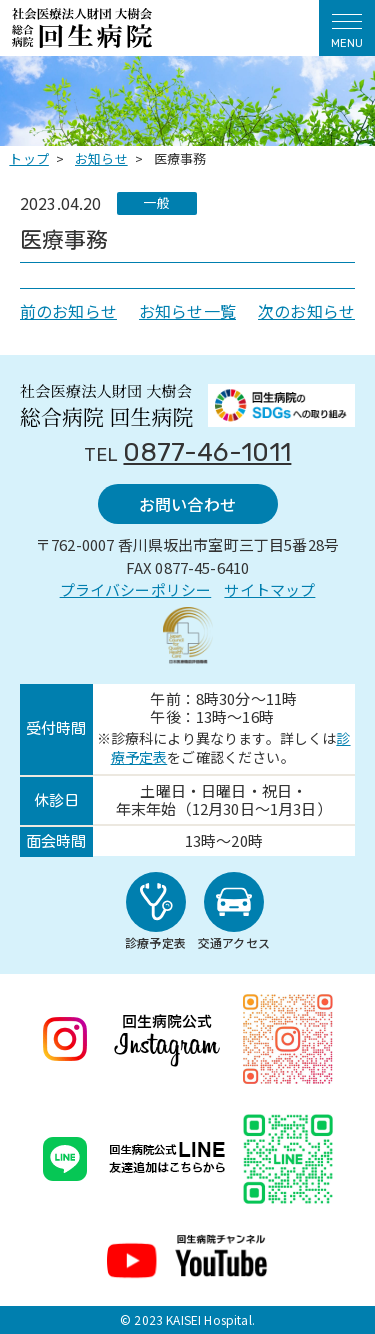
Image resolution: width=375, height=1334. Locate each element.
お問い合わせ (187, 504)
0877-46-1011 (207, 452)
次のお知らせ (306, 311)
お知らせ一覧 (187, 311)
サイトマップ (269, 589)
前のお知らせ (68, 311)
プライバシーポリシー (136, 589)
